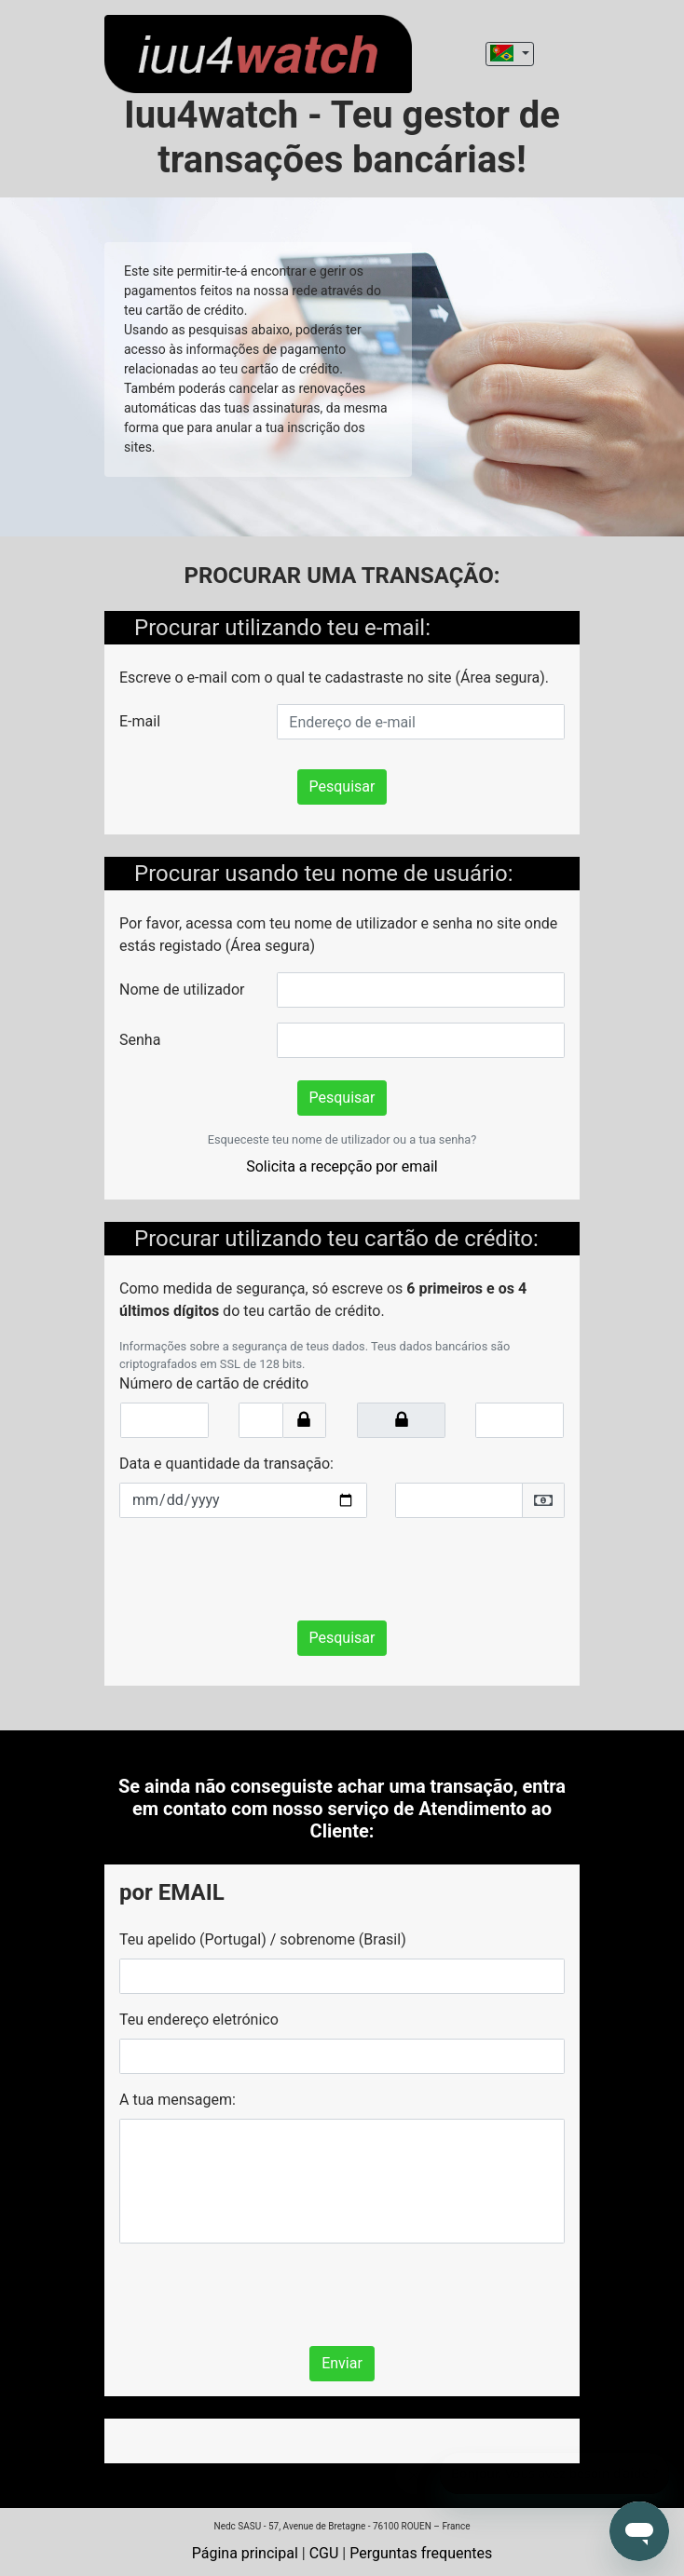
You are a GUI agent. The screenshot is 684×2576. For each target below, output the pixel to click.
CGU (324, 2553)
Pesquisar (342, 786)
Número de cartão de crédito (213, 1383)
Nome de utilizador (181, 989)
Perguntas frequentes (420, 2553)
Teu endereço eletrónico (199, 2019)
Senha (139, 1040)
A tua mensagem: (177, 2099)
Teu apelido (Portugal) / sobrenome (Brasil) (262, 1939)
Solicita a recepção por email (342, 1166)
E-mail (139, 721)
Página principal (245, 2553)
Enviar (342, 2363)
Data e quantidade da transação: (226, 1463)
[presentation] (261, 1569)
